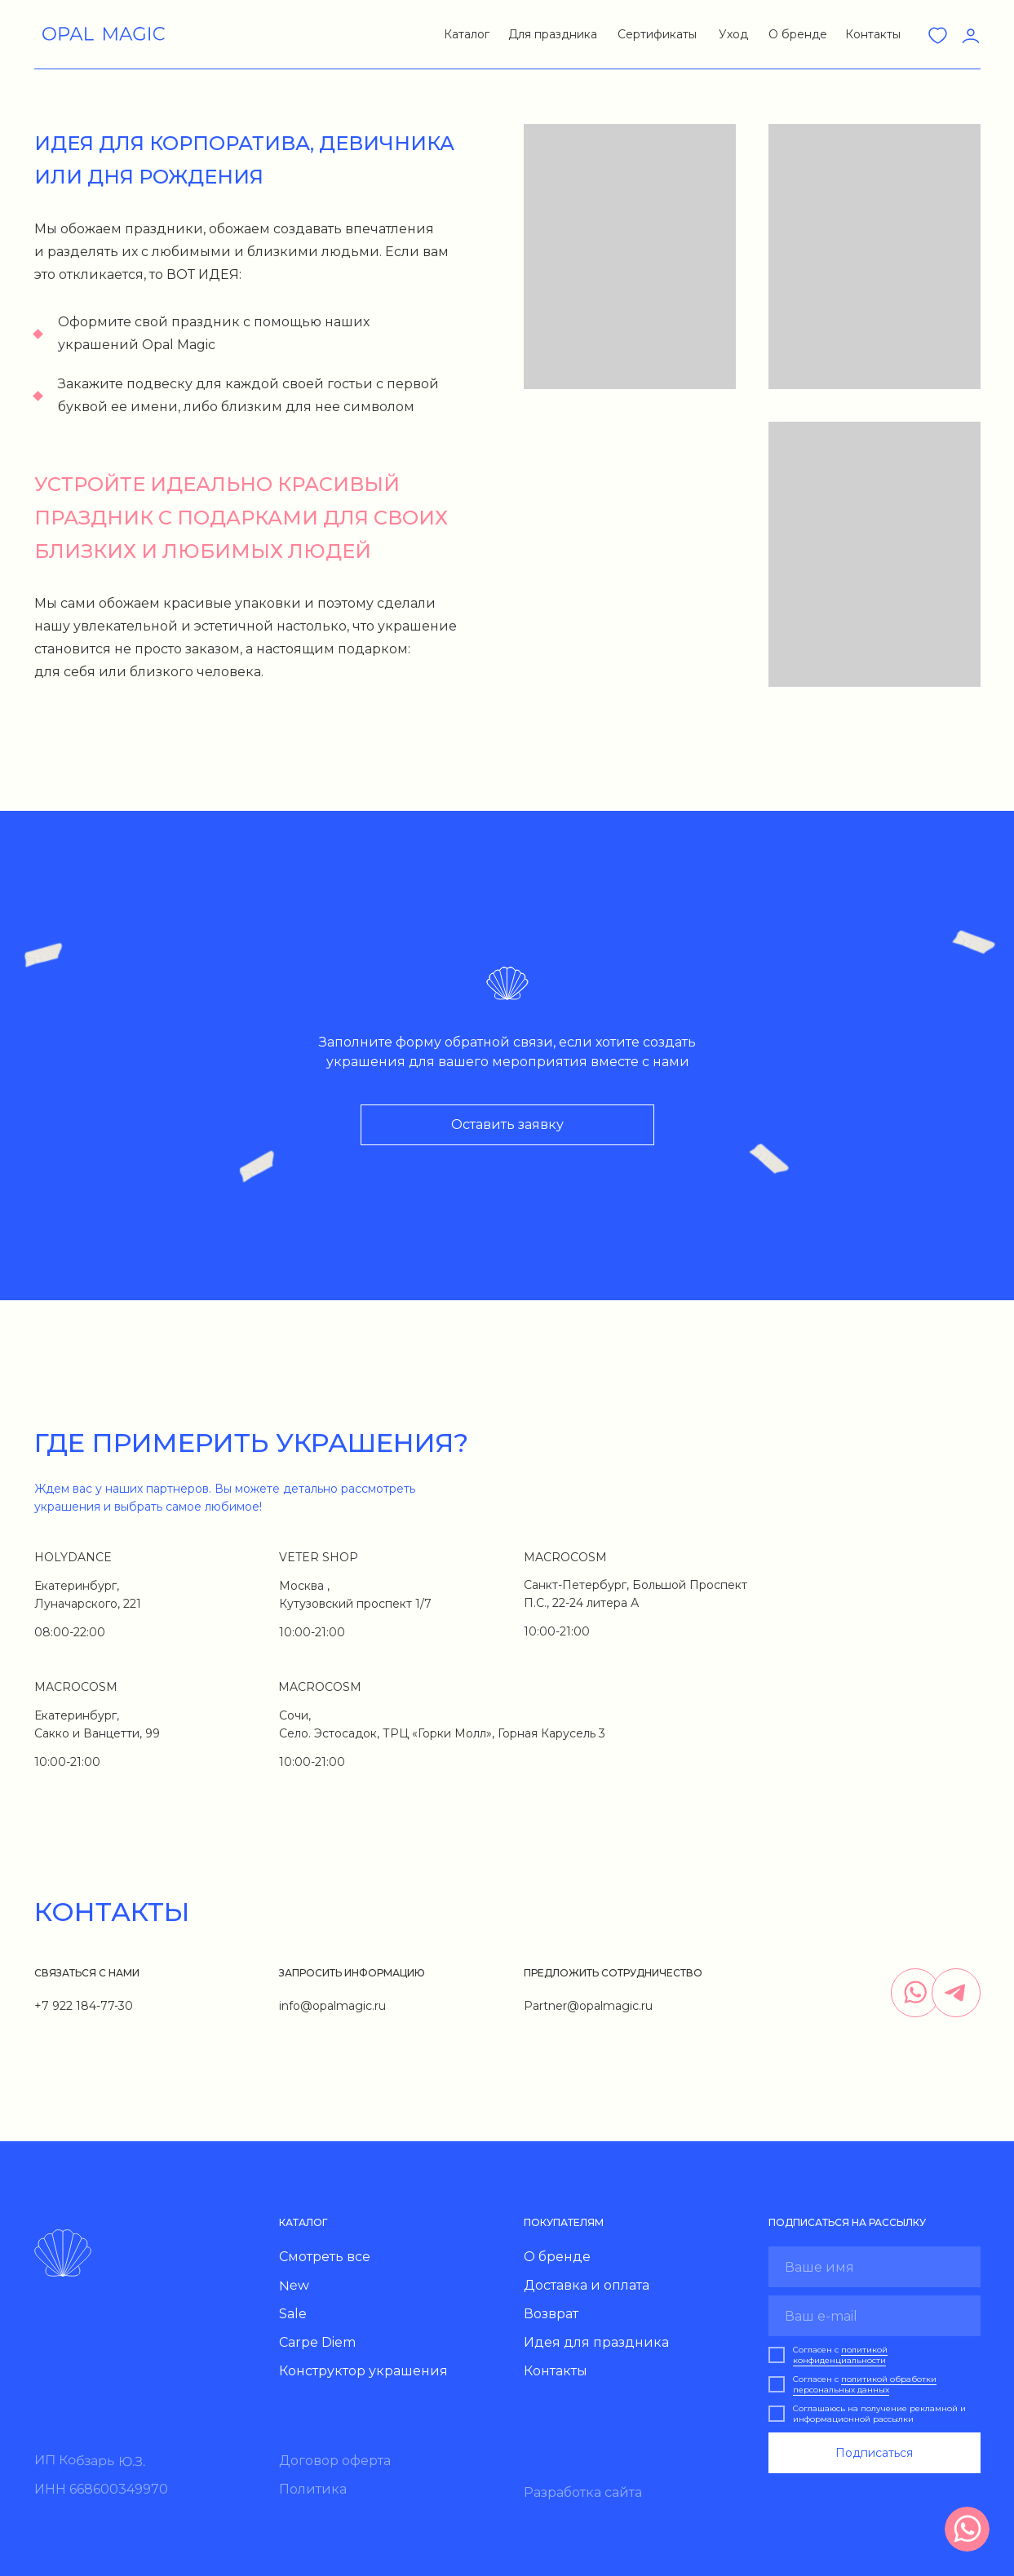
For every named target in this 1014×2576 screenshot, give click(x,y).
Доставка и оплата (586, 2285)
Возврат (551, 2313)
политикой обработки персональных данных (865, 2384)
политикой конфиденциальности (840, 2355)
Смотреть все (324, 2256)
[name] (874, 2266)
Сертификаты (657, 34)
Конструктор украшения (363, 2371)
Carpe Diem (317, 2342)
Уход (733, 34)
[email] (874, 2315)
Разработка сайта (583, 2492)
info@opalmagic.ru (332, 2005)
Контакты (873, 34)
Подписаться (874, 2452)
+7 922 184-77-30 (83, 2005)
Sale (293, 2313)
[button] (465, 32)
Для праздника (552, 34)
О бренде (797, 34)
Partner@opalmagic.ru (588, 2005)
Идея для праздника (596, 2342)
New (293, 2285)
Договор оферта (335, 2460)
